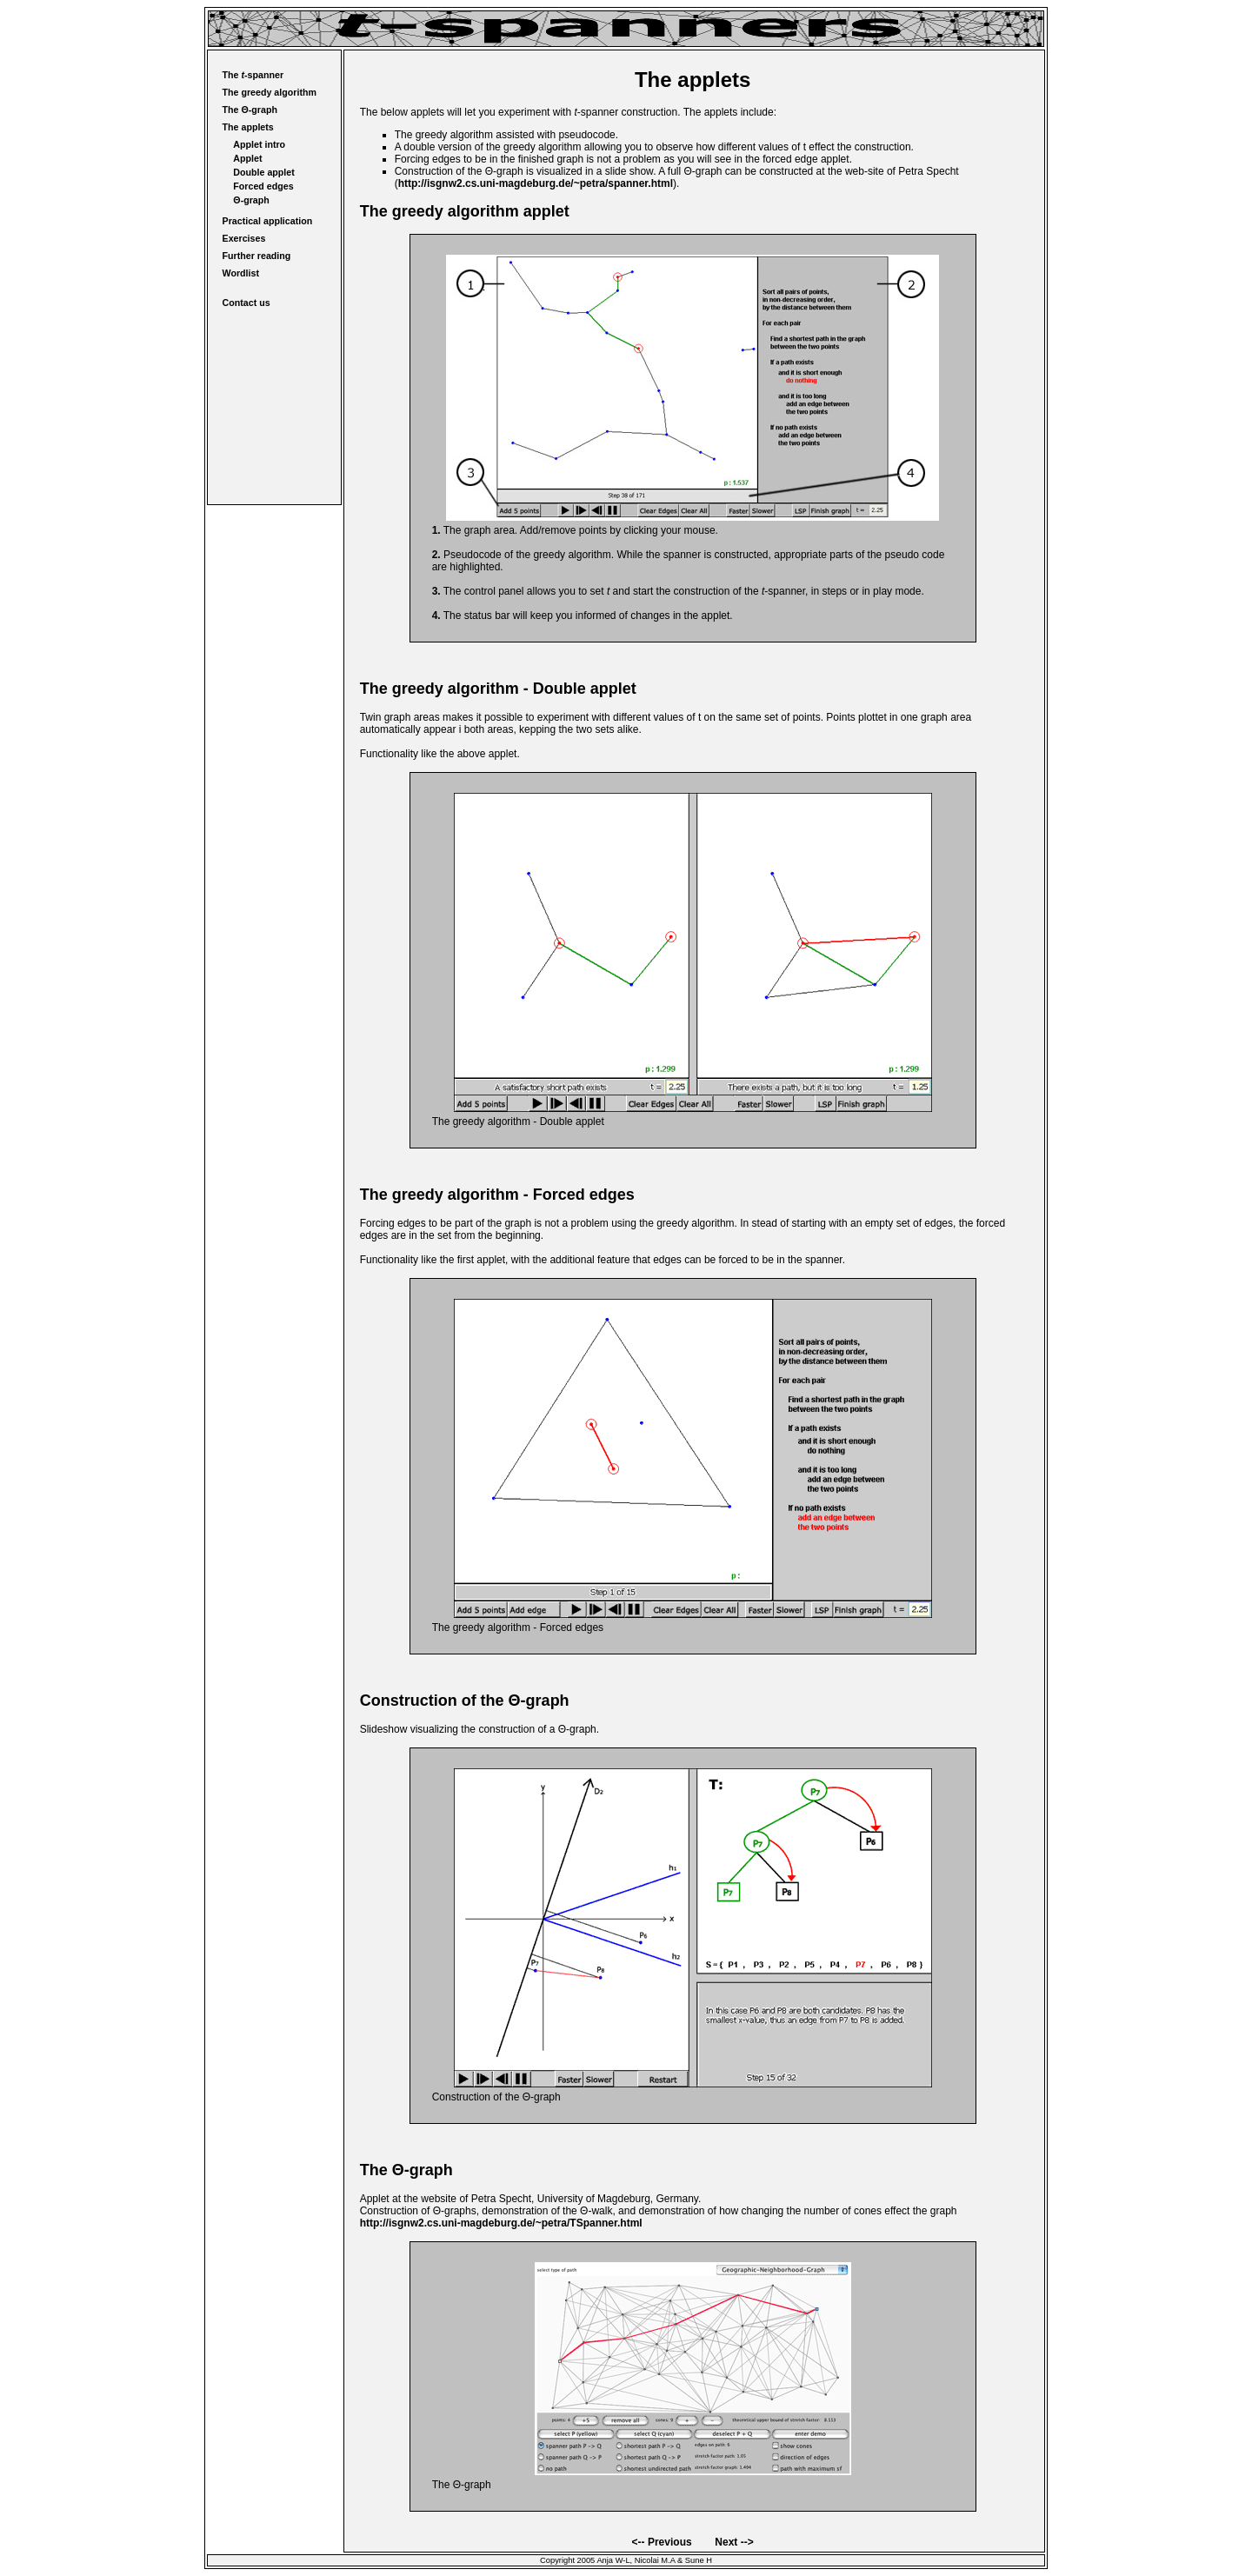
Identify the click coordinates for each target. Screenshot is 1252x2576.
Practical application (268, 221)
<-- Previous (662, 2542)
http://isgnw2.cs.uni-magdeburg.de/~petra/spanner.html (535, 183)
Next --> (734, 2542)
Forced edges (263, 186)
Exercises (244, 238)
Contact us (246, 302)
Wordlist (241, 273)
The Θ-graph (250, 109)
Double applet (263, 172)
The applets (248, 127)
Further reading (257, 255)
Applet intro (259, 144)
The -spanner (253, 75)
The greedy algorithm (269, 92)
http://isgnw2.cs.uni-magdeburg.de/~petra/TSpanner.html (501, 2223)
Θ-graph (251, 200)
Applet (247, 158)
